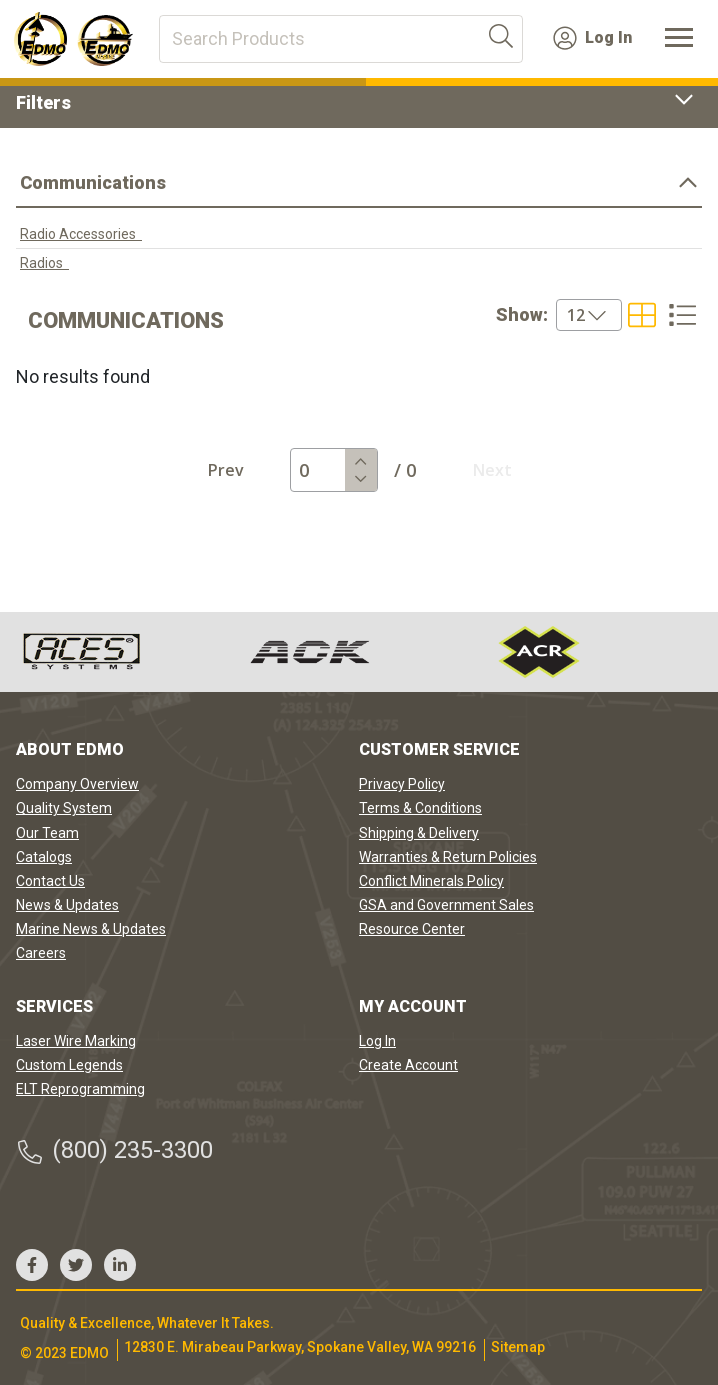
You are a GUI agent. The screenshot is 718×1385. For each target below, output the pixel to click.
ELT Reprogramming (80, 1089)
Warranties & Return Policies (448, 857)
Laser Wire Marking (76, 1041)
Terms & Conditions (420, 808)
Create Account (408, 1065)
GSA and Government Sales (446, 905)
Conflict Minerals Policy (431, 881)
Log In (592, 38)
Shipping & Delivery (419, 833)
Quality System (64, 808)
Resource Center (412, 929)
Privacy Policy (402, 784)
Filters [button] (359, 102)
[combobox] (559, 315)
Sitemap (518, 1347)
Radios (44, 263)
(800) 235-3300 (114, 1150)
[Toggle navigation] (679, 39)
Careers (41, 953)
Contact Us (50, 881)
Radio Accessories (81, 234)
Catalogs (44, 857)
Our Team (47, 833)
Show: (522, 315)
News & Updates (67, 905)
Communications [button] (359, 182)
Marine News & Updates (91, 929)
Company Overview (77, 784)
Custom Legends (69, 1065)
